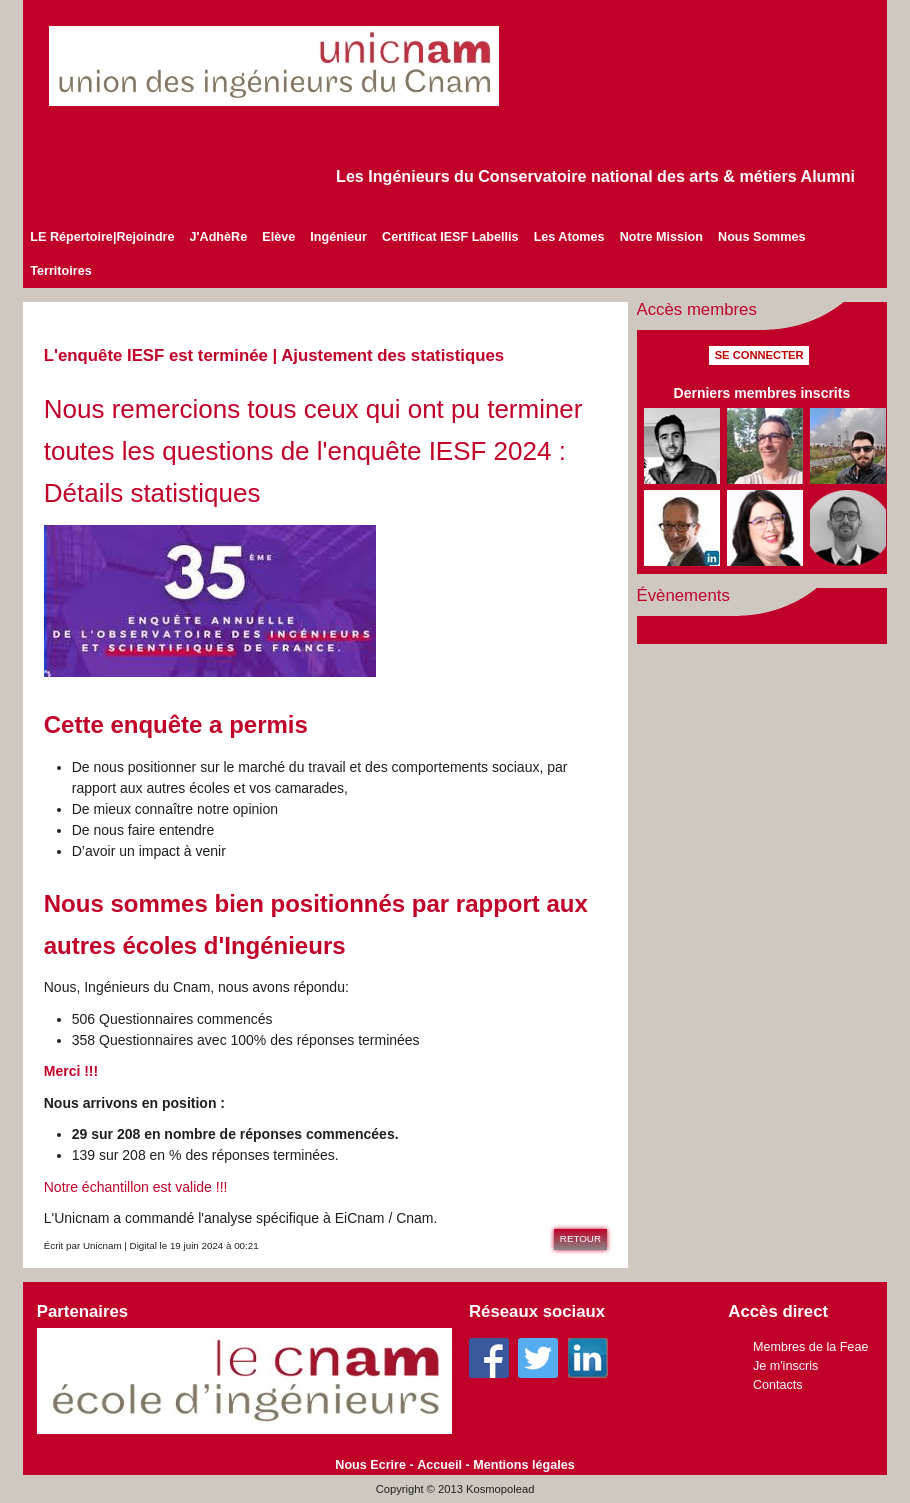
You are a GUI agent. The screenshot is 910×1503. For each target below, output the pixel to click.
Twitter (538, 1358)
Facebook (489, 1358)
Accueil (439, 1465)
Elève (278, 237)
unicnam (299, 66)
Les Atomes (569, 237)
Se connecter (759, 355)
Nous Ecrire (370, 1465)
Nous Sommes (761, 237)
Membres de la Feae (811, 1347)
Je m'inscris (785, 1366)
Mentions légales (523, 1465)
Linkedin (588, 1358)
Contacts (778, 1385)
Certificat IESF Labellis (450, 237)
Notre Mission (661, 237)
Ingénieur (338, 237)
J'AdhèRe (219, 237)
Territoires (60, 271)
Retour (580, 1238)
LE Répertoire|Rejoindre (102, 237)
